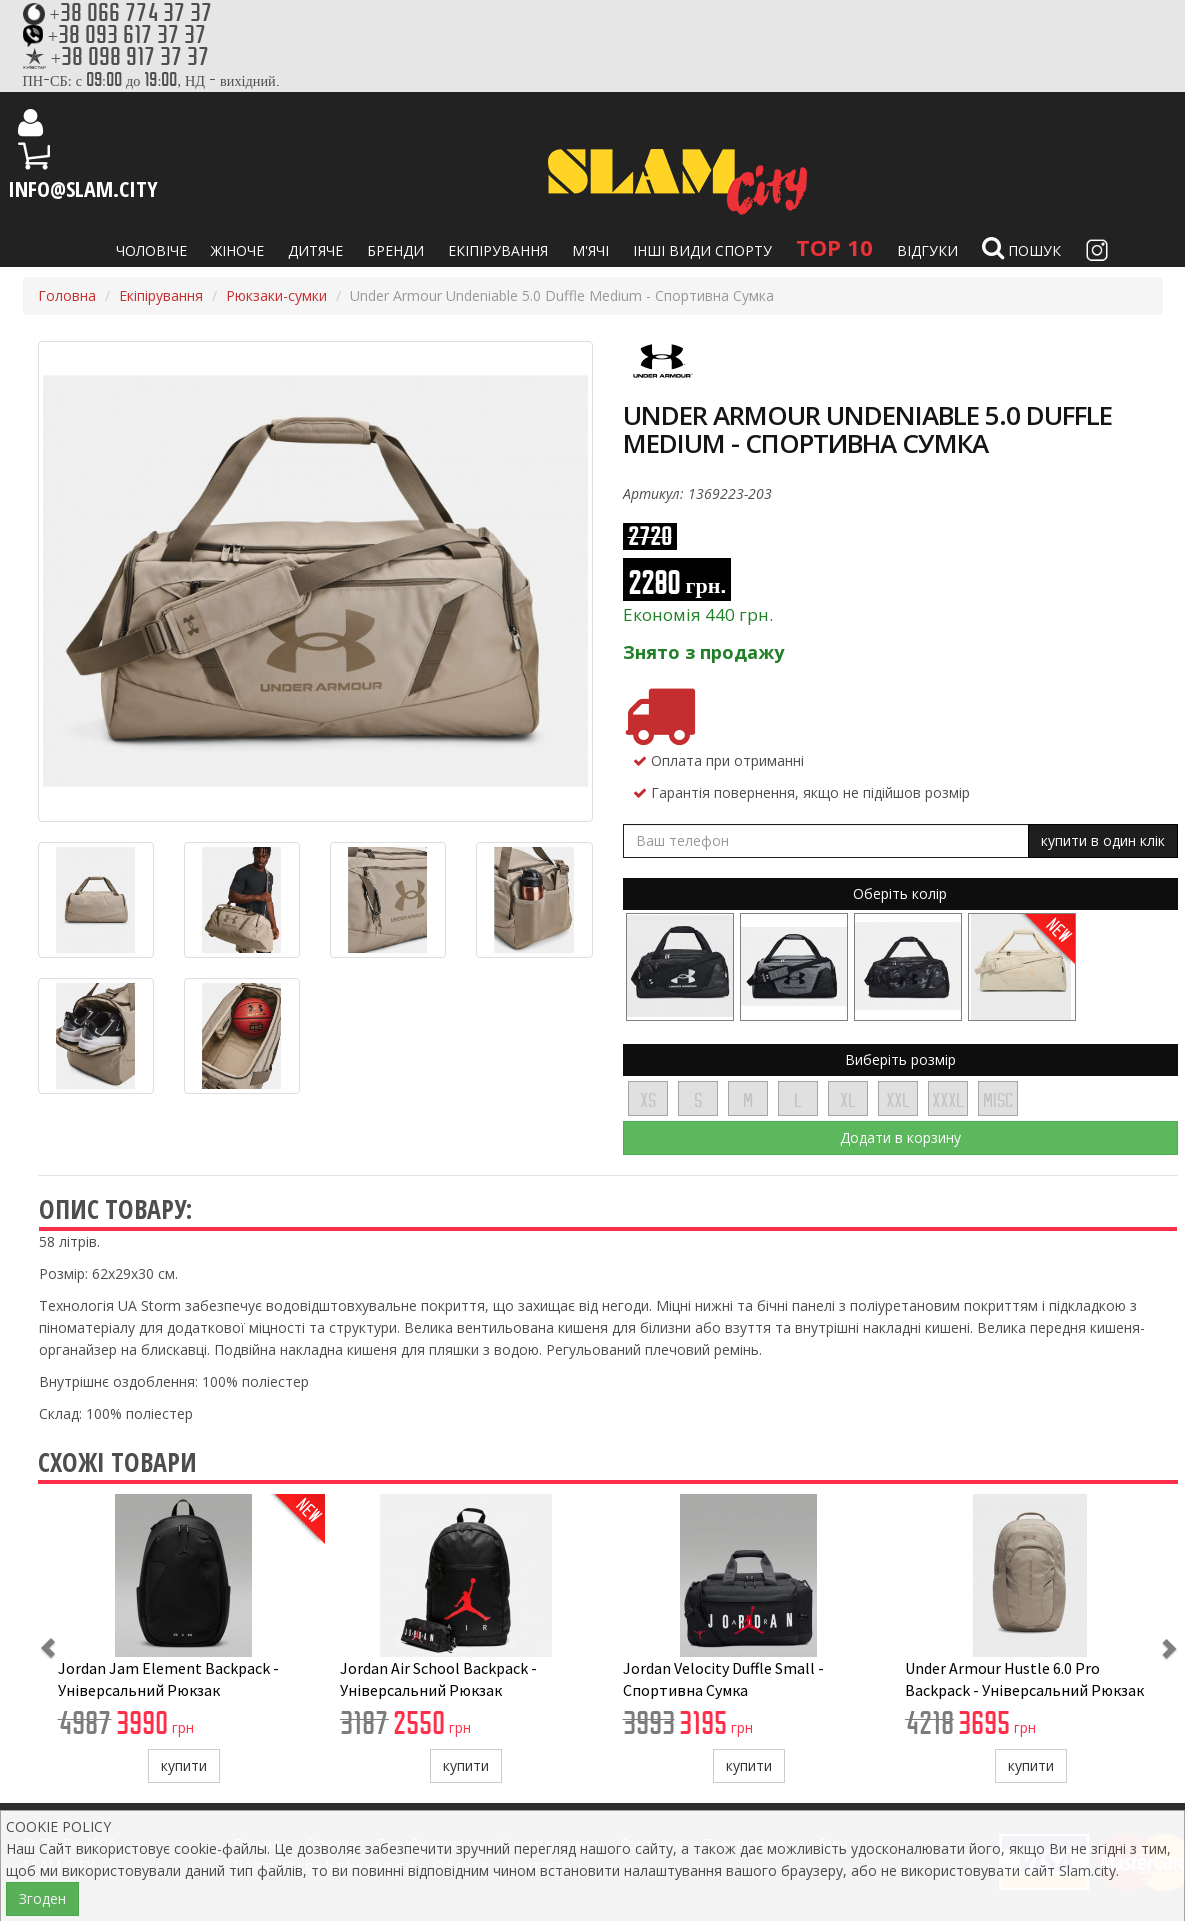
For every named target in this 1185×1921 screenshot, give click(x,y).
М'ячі (590, 250)
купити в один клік (1103, 840)
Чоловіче (151, 250)
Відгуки (927, 250)
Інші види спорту (702, 250)
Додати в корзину (900, 1137)
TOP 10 (834, 247)
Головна (67, 295)
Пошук (1021, 248)
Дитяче (315, 250)
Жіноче (237, 250)
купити (184, 1765)
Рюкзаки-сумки (276, 295)
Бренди (395, 250)
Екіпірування (498, 250)
